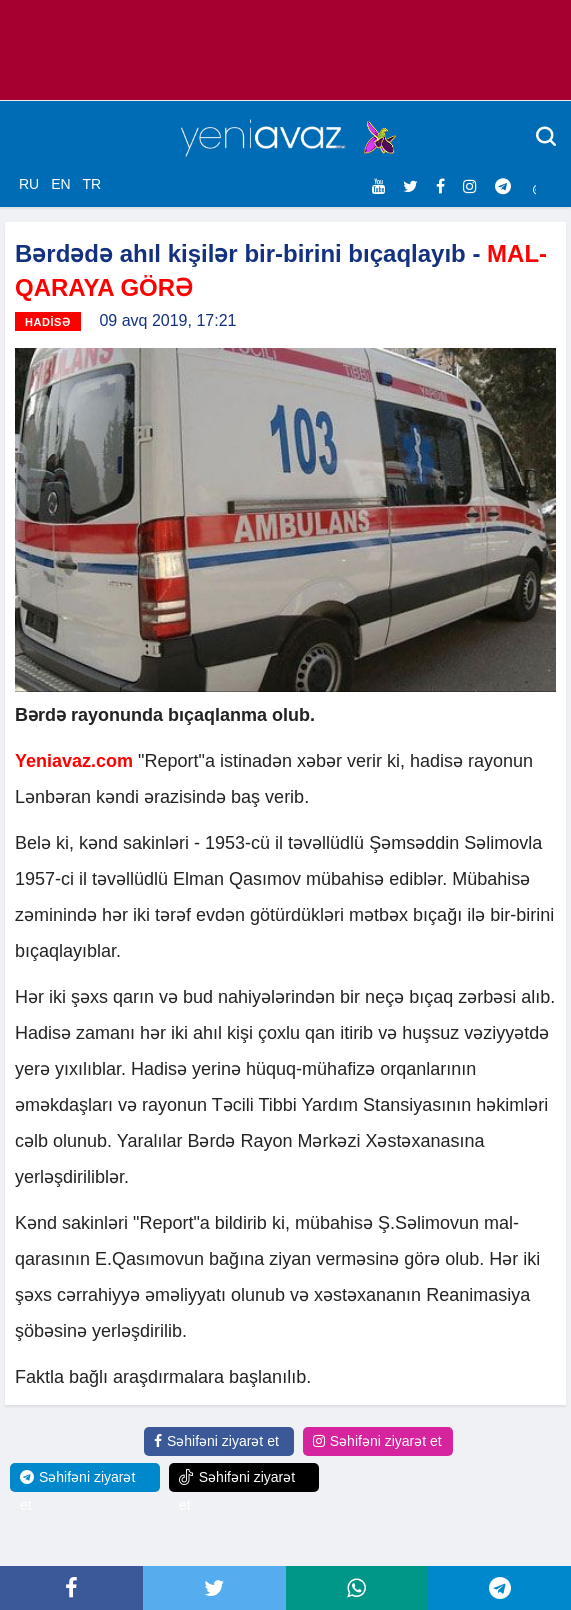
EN (60, 184)
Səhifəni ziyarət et (216, 1441)
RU (29, 184)
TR (91, 184)
